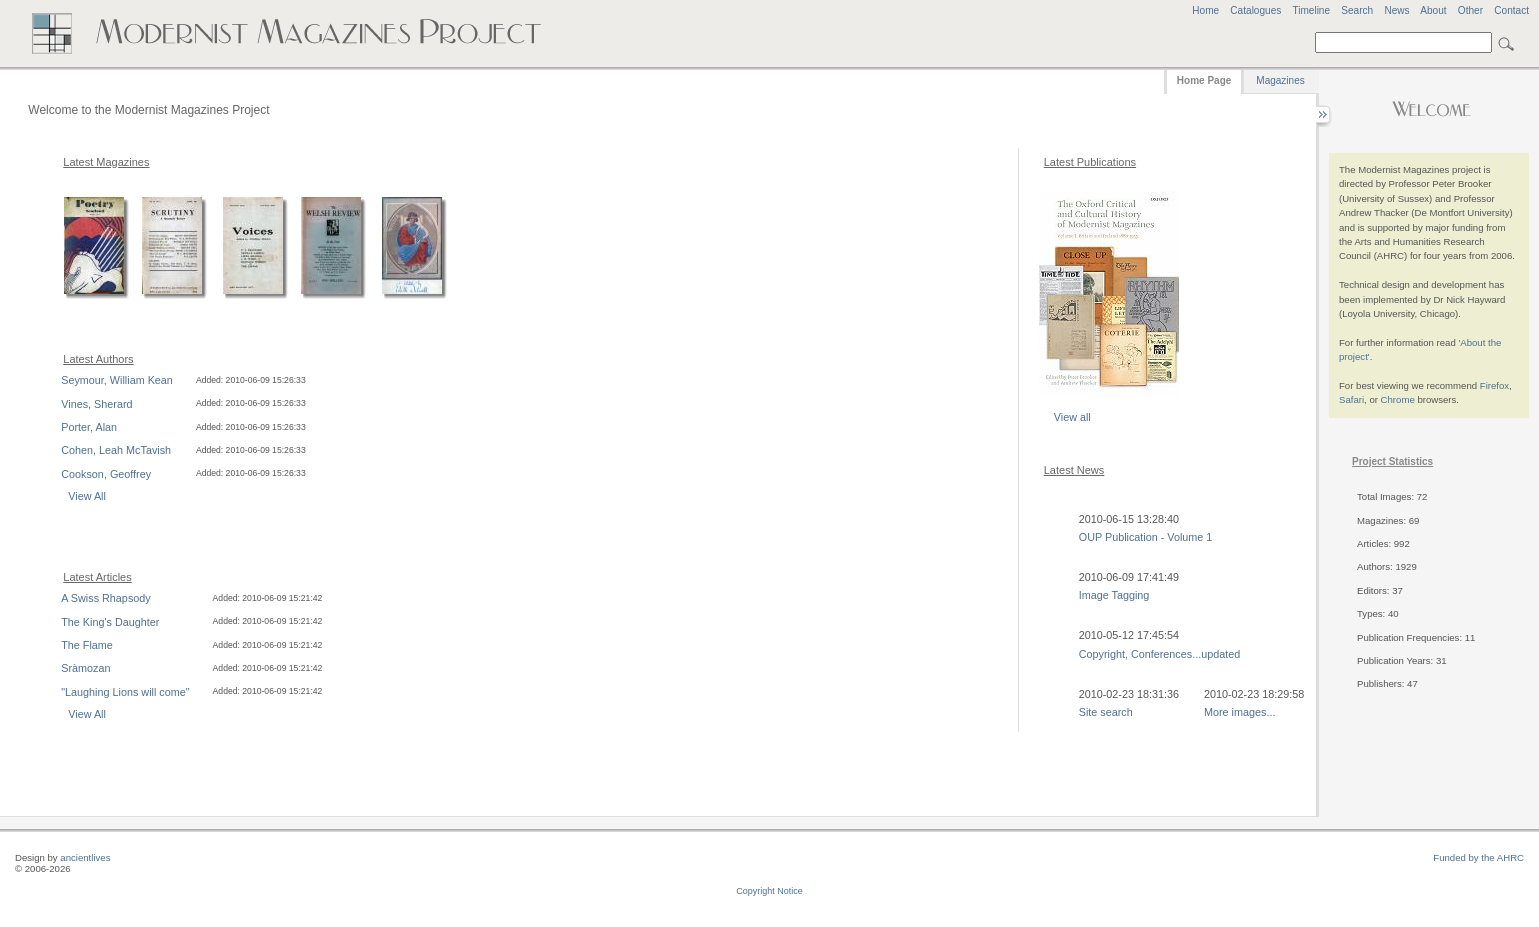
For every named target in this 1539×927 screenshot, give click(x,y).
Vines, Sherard (96, 404)
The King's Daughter (110, 622)
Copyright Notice (769, 891)
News (1396, 10)
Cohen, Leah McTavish (116, 450)
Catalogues (1255, 10)
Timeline (1311, 10)
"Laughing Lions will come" (125, 692)
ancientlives (85, 857)
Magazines (1280, 80)
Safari (1351, 399)
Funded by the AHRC (1478, 857)
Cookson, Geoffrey (106, 474)
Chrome (1398, 399)
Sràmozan (85, 668)
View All (87, 496)
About (1433, 10)
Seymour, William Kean (117, 380)
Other (1470, 10)
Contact (1511, 10)
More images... (1239, 712)
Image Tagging (1114, 595)
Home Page (1204, 80)
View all (1072, 417)
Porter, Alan (89, 427)
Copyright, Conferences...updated (1159, 654)
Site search (1106, 712)
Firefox (1494, 385)
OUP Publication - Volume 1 (1146, 537)
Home (1205, 10)
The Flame (87, 645)
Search (1357, 10)
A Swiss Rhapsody (105, 598)
